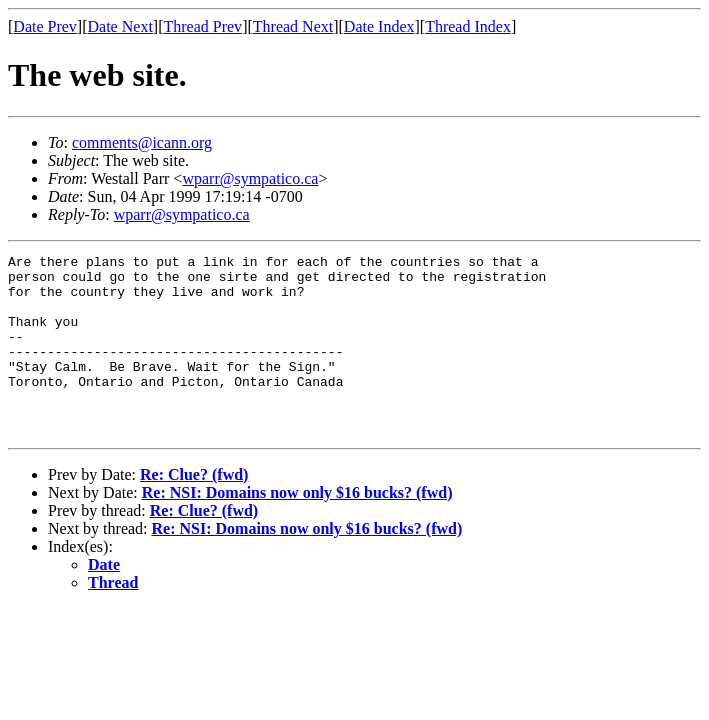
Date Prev (45, 26)
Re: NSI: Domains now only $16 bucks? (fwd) (297, 528)
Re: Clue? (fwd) (194, 510)
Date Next (120, 26)
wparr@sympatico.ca (250, 178)
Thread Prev (202, 26)
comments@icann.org (142, 142)
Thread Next (293, 26)
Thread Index (468, 26)
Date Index (379, 26)
